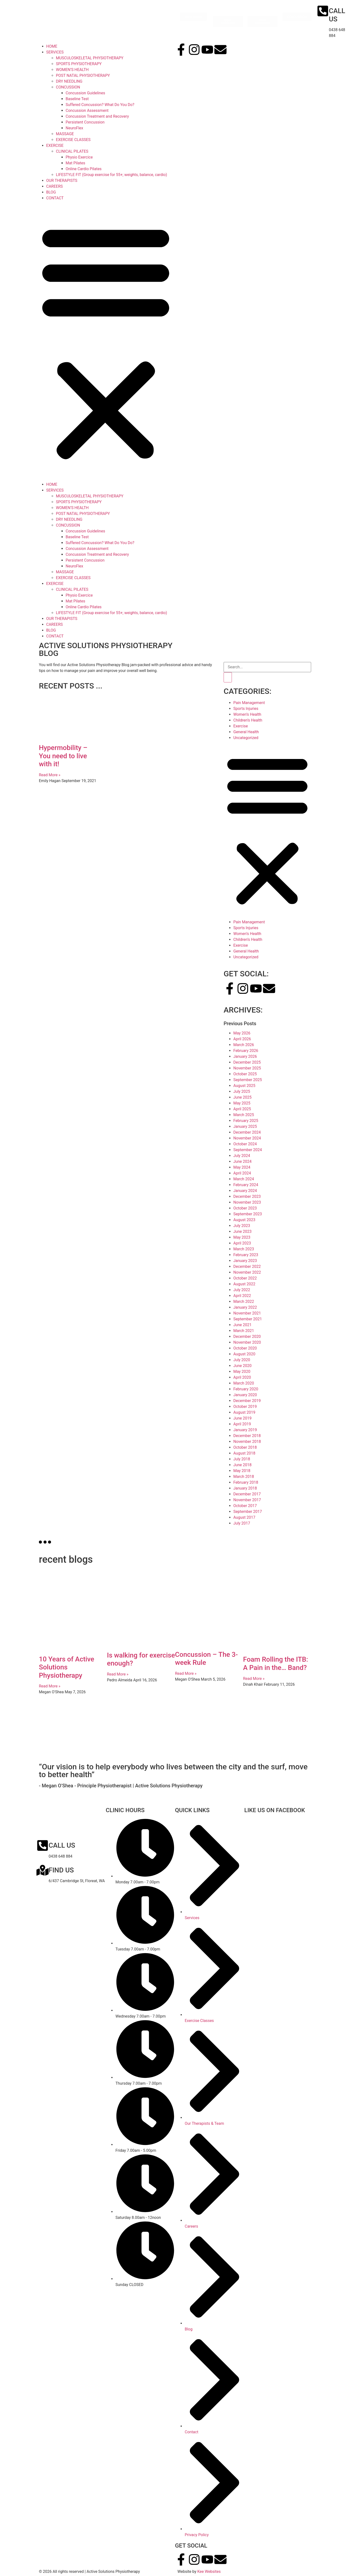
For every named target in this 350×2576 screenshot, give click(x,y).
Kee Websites (209, 2571)
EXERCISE (54, 145)
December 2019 (247, 1400)
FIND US (61, 1870)
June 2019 (242, 1418)
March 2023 (243, 1249)
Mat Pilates (75, 163)
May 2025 (241, 1103)
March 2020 (243, 1383)
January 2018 (245, 1488)
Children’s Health (247, 720)
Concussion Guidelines (85, 93)
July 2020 (241, 1360)
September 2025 (247, 1079)
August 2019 (244, 1412)
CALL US (337, 15)
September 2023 (247, 1214)
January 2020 (245, 1395)
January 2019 (245, 1430)
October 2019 (245, 1406)
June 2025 (242, 1097)
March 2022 (243, 1301)
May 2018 (241, 1470)
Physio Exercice (79, 157)
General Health (246, 732)
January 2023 (245, 1260)
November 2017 (247, 1500)
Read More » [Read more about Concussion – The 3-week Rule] (185, 1673)
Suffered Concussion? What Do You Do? (100, 104)
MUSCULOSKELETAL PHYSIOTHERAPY (89, 58)
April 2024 (242, 1173)
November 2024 (247, 1138)
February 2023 (245, 1255)
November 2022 (247, 1272)
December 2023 (247, 1196)
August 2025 (244, 1085)
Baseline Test (77, 99)
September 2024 (247, 1149)
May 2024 (241, 1167)
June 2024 (242, 1161)
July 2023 (241, 1225)
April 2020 (242, 1377)
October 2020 (245, 1348)
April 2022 (242, 1295)
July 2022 (241, 1290)
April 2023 (242, 1243)
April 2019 (242, 1424)
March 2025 (243, 1114)
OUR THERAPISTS (61, 180)
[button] (105, 341)
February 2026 (245, 1050)
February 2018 (245, 1482)
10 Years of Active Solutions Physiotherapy (66, 1667)
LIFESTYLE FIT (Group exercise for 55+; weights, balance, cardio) (111, 174)
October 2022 (245, 1278)
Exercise (240, 726)
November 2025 (247, 1068)
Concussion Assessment (87, 110)
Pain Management (249, 702)
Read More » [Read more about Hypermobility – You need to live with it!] (49, 775)
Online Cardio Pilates (84, 169)
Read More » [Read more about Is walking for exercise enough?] (117, 1674)
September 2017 (247, 1511)
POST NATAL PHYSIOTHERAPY (83, 75)
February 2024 (245, 1184)
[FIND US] (42, 1870)
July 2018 (241, 1459)
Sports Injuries (245, 708)
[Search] (228, 677)
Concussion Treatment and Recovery (97, 116)
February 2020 (245, 1389)
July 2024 (241, 1155)
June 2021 (242, 1325)
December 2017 (247, 1494)
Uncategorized (245, 737)
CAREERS (54, 186)
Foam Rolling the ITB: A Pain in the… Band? (275, 1663)
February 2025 (245, 1120)
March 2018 (243, 1476)
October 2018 (245, 1447)
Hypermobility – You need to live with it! (63, 756)
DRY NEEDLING (69, 81)
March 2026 (243, 1044)
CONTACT (55, 198)
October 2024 (245, 1144)
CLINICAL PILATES (72, 151)
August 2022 (244, 1284)
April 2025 (242, 1109)
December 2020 (247, 1336)
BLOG (51, 192)
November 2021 (247, 1313)
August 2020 (244, 1354)
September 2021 (247, 1319)
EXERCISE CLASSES (73, 139)
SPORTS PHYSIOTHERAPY (79, 64)
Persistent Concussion (85, 122)
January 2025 (245, 1126)
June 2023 (242, 1231)
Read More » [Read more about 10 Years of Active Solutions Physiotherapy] (49, 1686)
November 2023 (247, 1202)
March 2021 (243, 1330)
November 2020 (247, 1342)
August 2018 (244, 1453)
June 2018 (242, 1465)
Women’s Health (247, 714)
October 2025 (245, 1074)
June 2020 (242, 1365)
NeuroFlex (74, 128)
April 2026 (242, 1039)
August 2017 (244, 1517)
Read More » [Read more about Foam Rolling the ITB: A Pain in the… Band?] (253, 1678)
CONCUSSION (68, 87)
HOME (51, 46)
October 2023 (245, 1208)
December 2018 (247, 1435)
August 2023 (244, 1219)
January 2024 (245, 1190)
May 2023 (241, 1237)
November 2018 (247, 1441)
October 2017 (245, 1505)
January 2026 (245, 1056)
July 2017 (241, 1523)
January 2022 (245, 1307)
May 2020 (241, 1371)
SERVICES (55, 52)
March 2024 (243, 1179)
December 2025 (247, 1062)
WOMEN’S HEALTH (72, 69)
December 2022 (247, 1266)
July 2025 (241, 1091)
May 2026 (241, 1033)
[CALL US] (323, 11)
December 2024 (247, 1132)
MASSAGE (65, 134)
